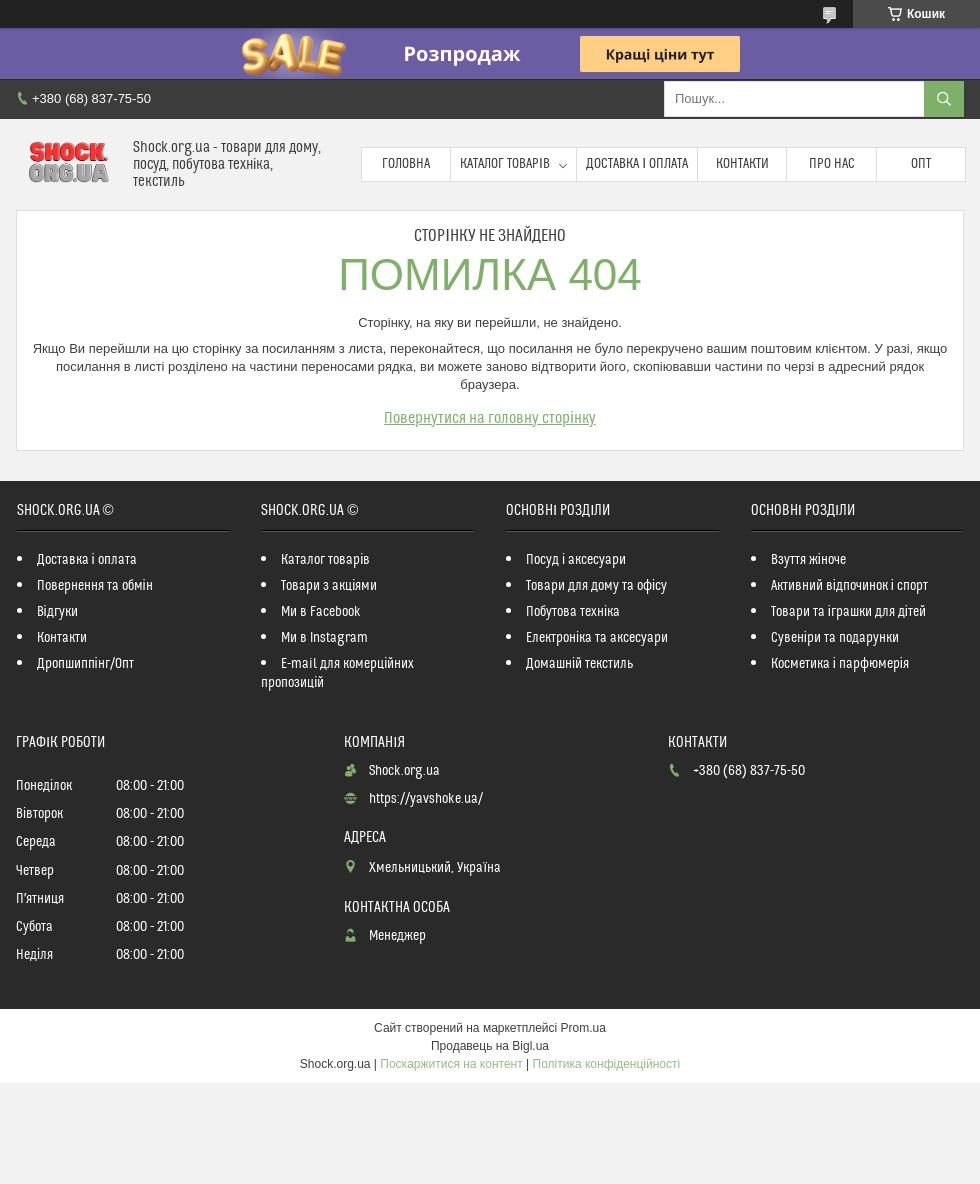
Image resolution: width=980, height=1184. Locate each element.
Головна (406, 164)
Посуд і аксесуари (576, 560)
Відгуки (57, 612)
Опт (921, 164)
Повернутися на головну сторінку (490, 418)
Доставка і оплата (637, 164)
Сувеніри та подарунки (835, 638)
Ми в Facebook (321, 612)
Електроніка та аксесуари (597, 638)
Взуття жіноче (808, 560)
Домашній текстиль (579, 664)
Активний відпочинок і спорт (849, 586)
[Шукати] (944, 99)
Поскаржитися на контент (451, 1064)
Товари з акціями (329, 586)
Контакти (742, 164)
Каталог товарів (505, 164)
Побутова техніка (573, 612)
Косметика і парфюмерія (840, 664)
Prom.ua (583, 1028)
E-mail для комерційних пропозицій (337, 673)
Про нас (832, 164)
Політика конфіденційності (607, 1064)
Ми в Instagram (324, 638)
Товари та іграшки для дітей (848, 612)
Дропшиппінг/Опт (85, 664)
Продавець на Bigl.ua (490, 1046)
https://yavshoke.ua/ (426, 799)
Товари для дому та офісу (596, 586)
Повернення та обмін (95, 586)
